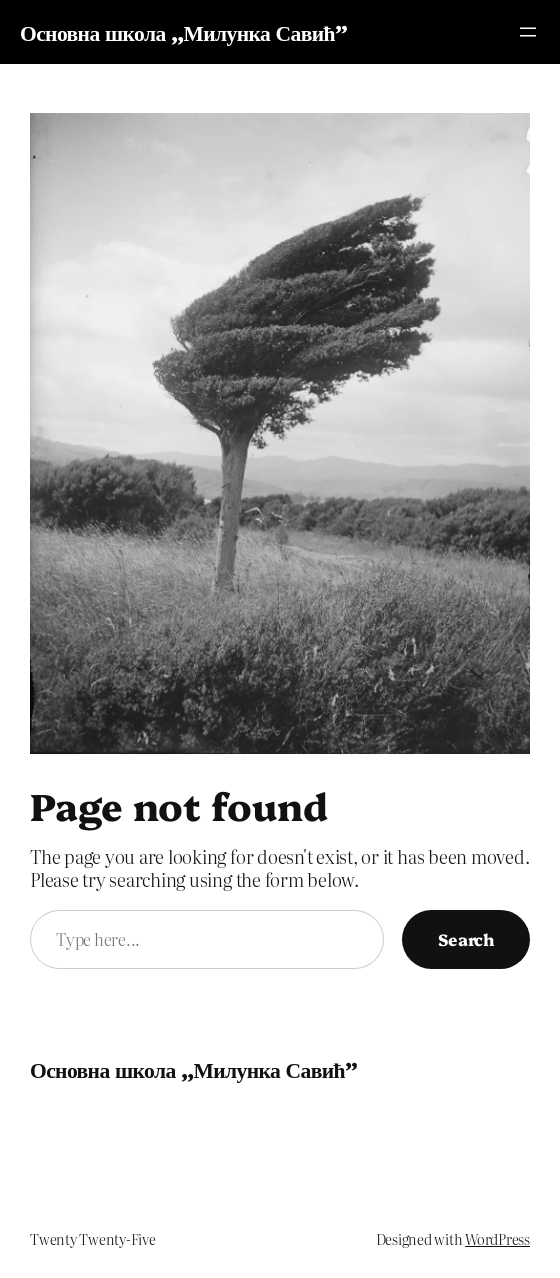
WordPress (497, 1239)
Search (466, 938)
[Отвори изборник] (528, 32)
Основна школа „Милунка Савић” (183, 31)
